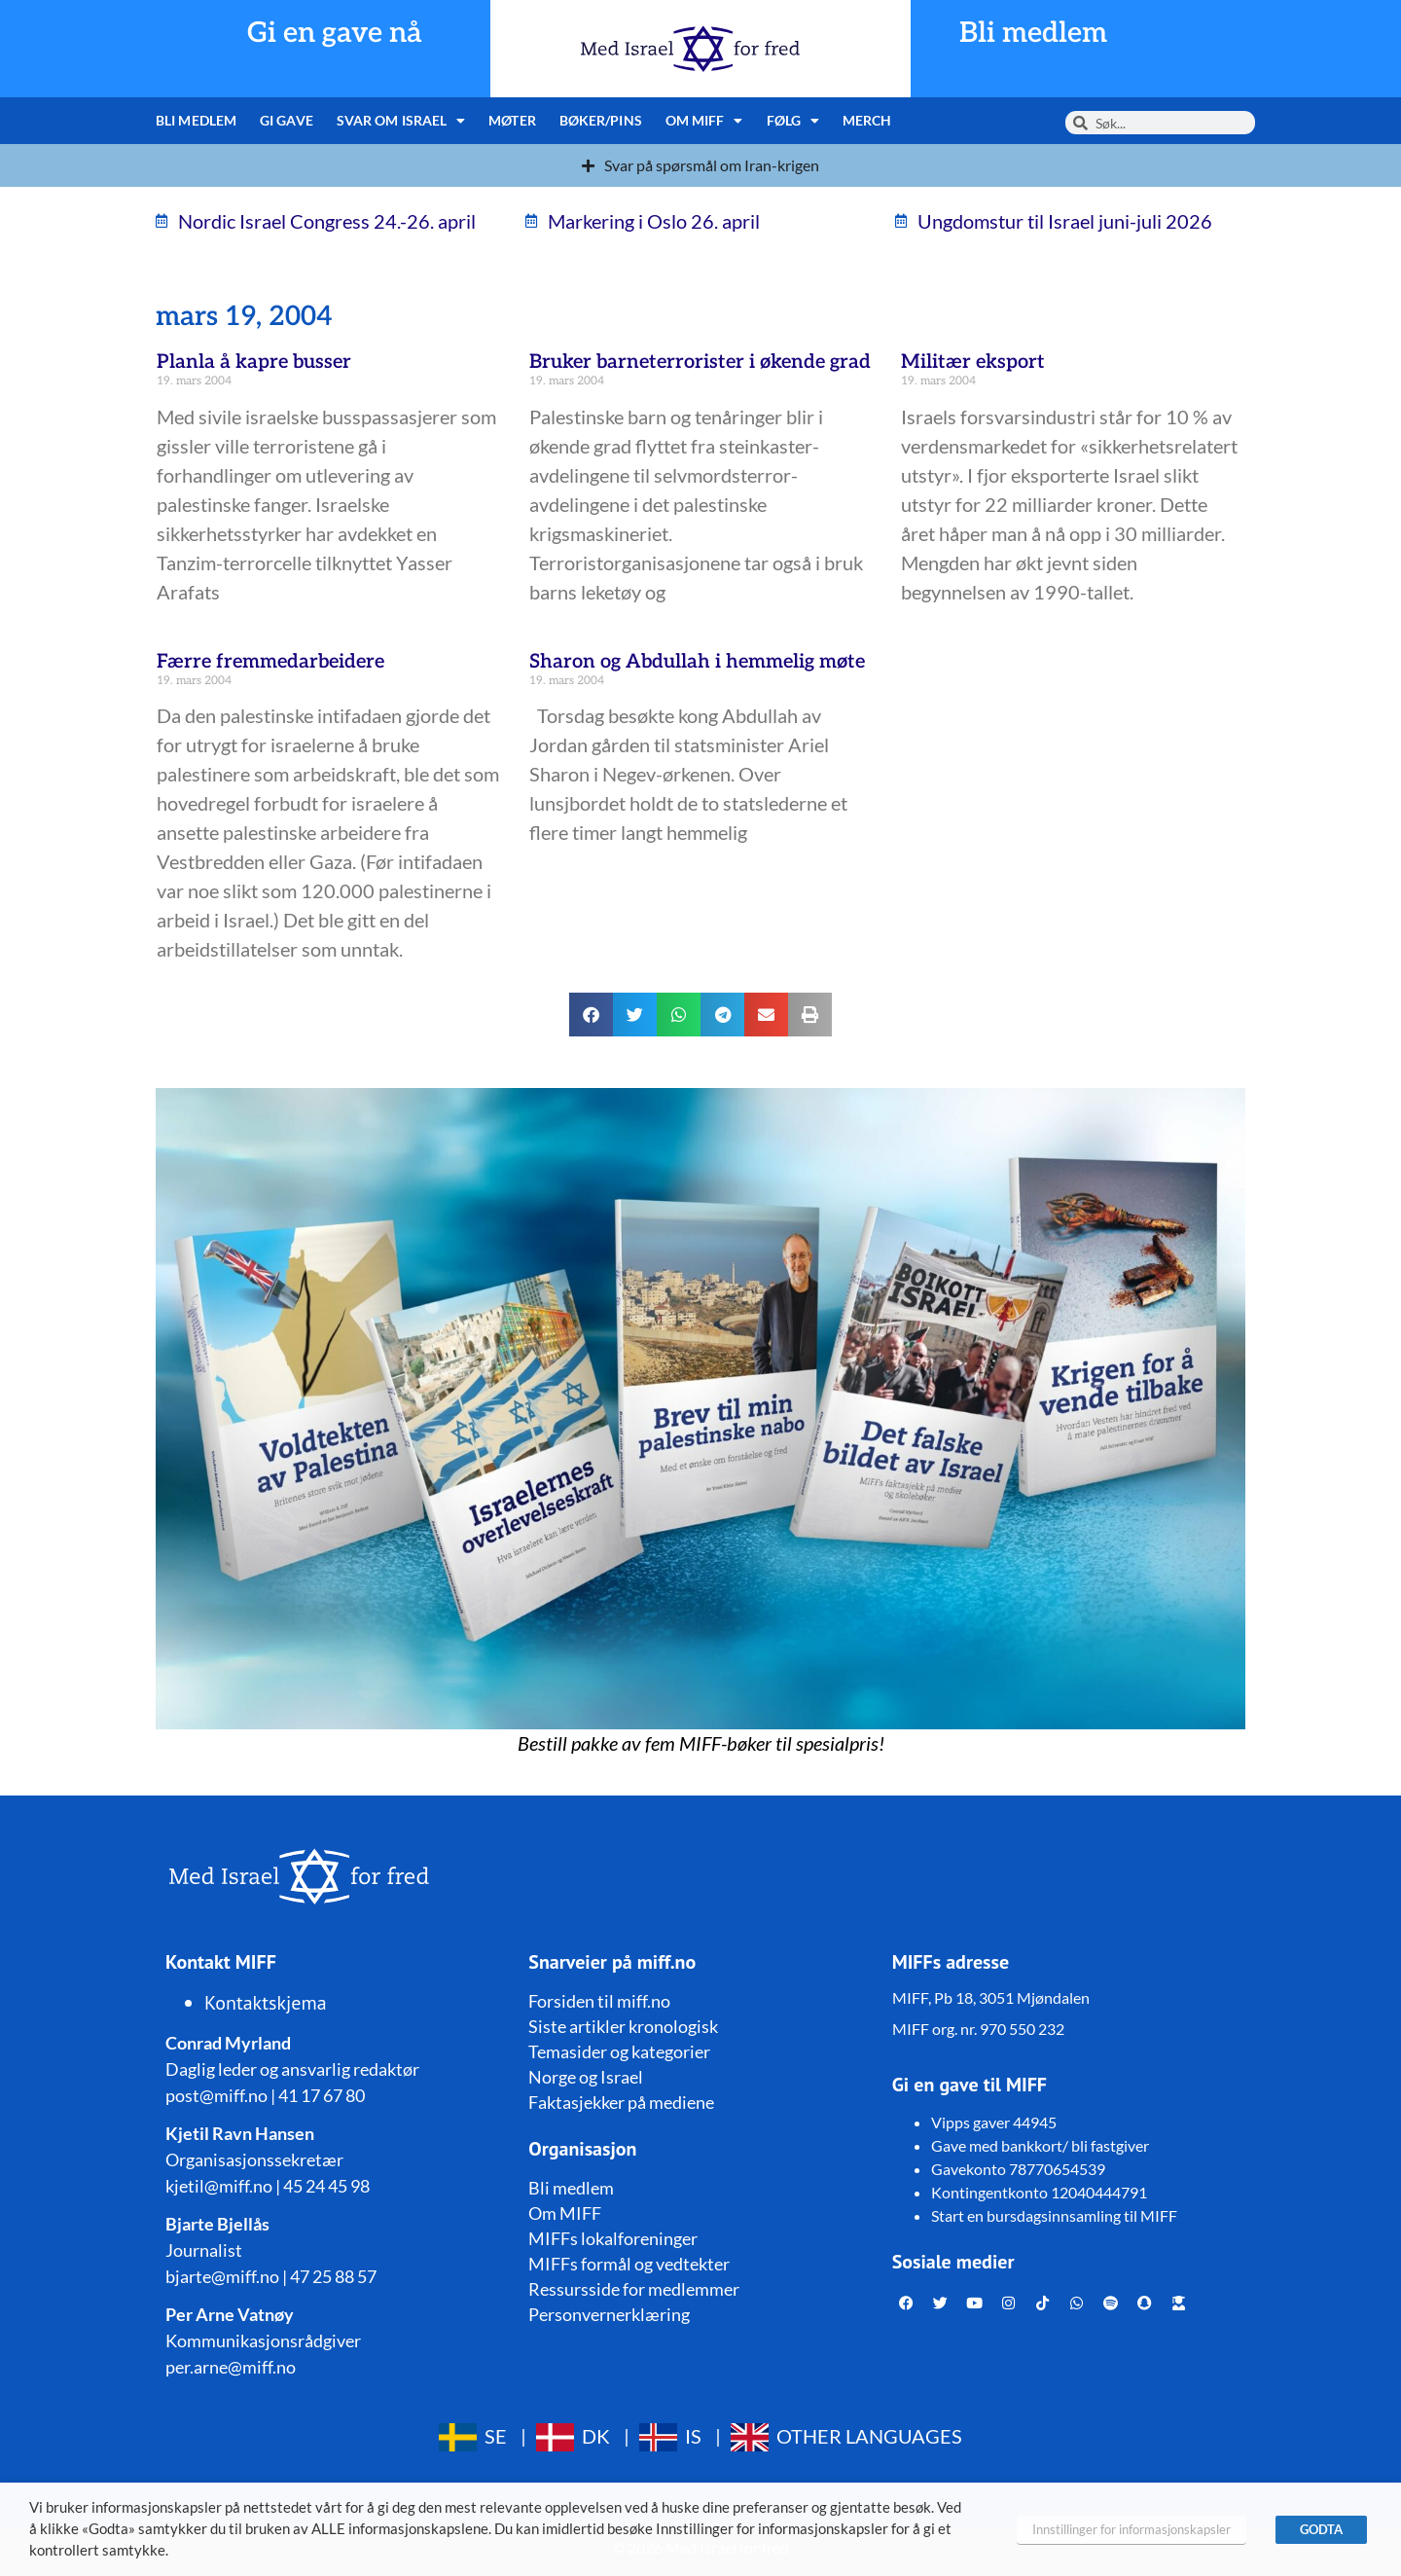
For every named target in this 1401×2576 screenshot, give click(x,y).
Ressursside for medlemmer (633, 2289)
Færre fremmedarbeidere (270, 661)
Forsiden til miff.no (599, 2001)
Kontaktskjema (265, 2002)
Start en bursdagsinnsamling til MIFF (1054, 2215)
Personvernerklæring (609, 2314)
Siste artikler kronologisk (623, 2026)
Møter (512, 120)
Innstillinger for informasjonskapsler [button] (1131, 2529)
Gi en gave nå (334, 34)
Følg (793, 120)
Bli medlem (1033, 34)
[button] (591, 1014)
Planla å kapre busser (254, 362)
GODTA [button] (1321, 2529)
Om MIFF (704, 120)
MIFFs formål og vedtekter (629, 2263)
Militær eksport (973, 362)
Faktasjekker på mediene (621, 2102)
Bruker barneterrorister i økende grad (700, 362)
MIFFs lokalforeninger (613, 2238)
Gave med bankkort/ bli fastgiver (1040, 2145)
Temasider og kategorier (619, 2051)
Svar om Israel (401, 120)
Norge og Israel (585, 2076)
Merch (867, 120)
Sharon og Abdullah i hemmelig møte (697, 661)
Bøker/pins (600, 120)
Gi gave (286, 120)
